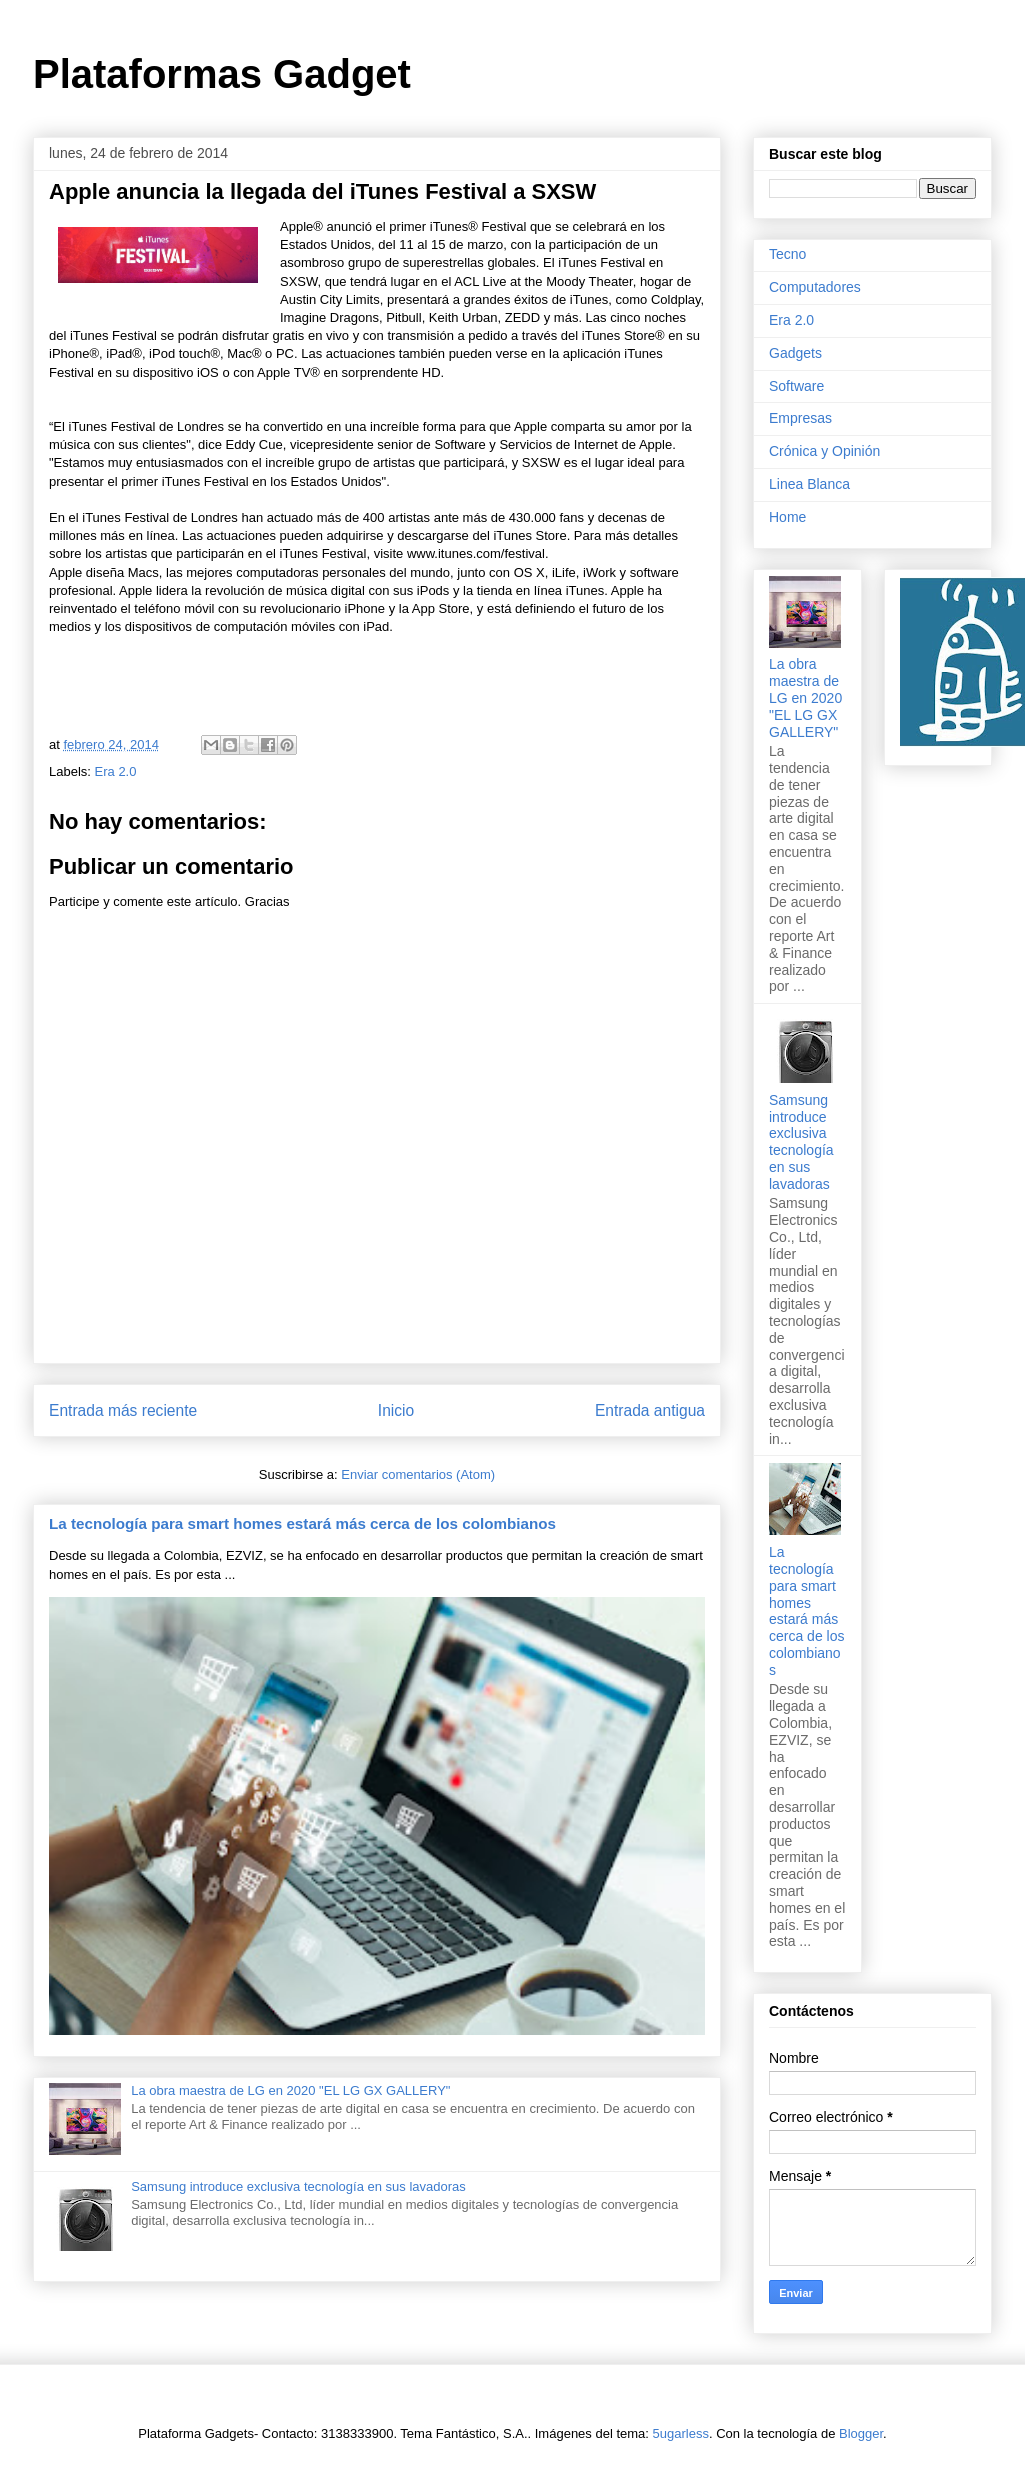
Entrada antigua (650, 1410)
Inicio (396, 1410)
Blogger (861, 2433)
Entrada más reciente (123, 1410)
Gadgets (795, 353)
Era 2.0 (116, 771)
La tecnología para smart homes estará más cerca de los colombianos (302, 1523)
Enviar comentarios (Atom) (418, 1474)
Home (787, 517)
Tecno (787, 254)
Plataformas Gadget (222, 74)
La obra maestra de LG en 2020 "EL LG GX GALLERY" (290, 2090)
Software (796, 386)
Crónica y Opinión (824, 451)
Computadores (815, 287)
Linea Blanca (809, 484)
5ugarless (681, 2433)
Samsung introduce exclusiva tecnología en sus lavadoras (298, 2186)
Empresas (800, 418)
